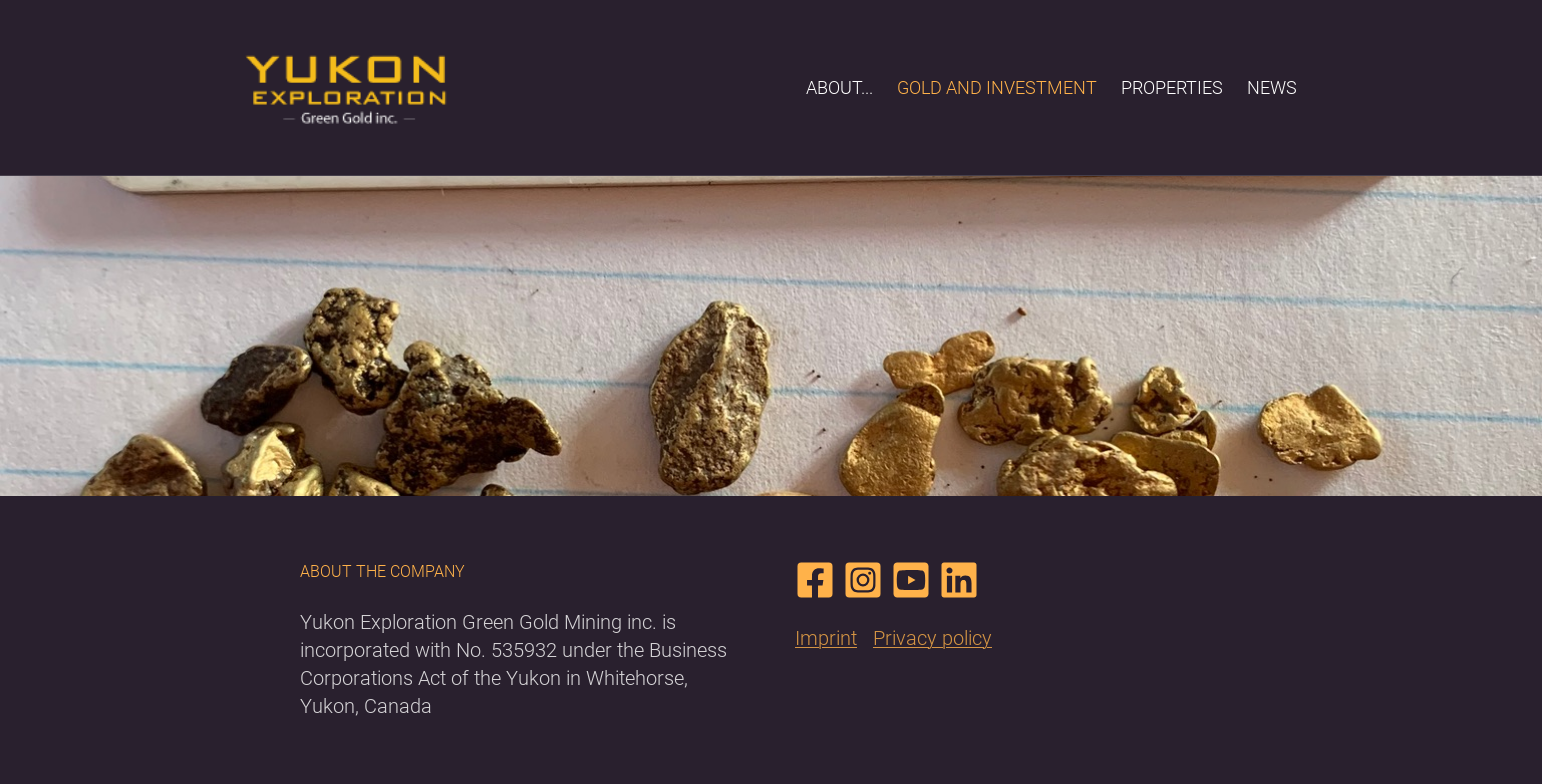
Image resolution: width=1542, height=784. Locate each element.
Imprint (826, 638)
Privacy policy (932, 638)
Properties (1172, 87)
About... (839, 87)
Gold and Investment (997, 87)
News (1272, 87)
